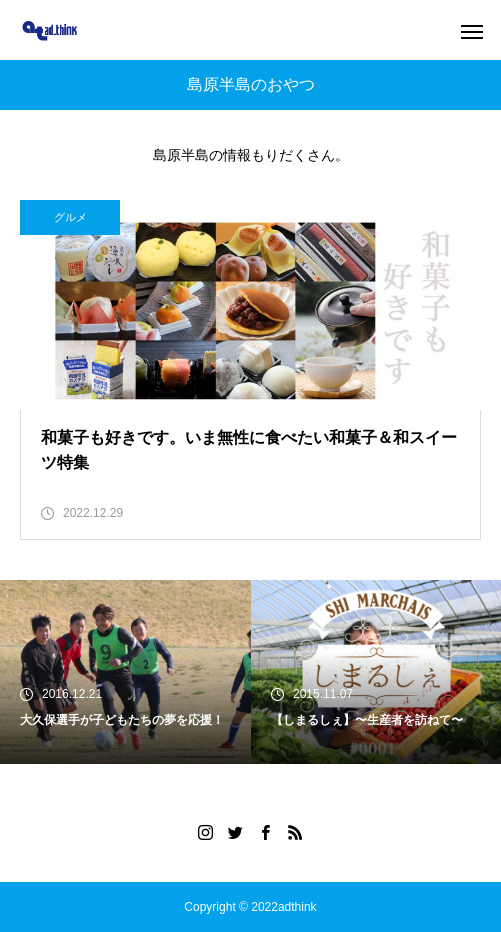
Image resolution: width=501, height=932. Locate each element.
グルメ (70, 217)
